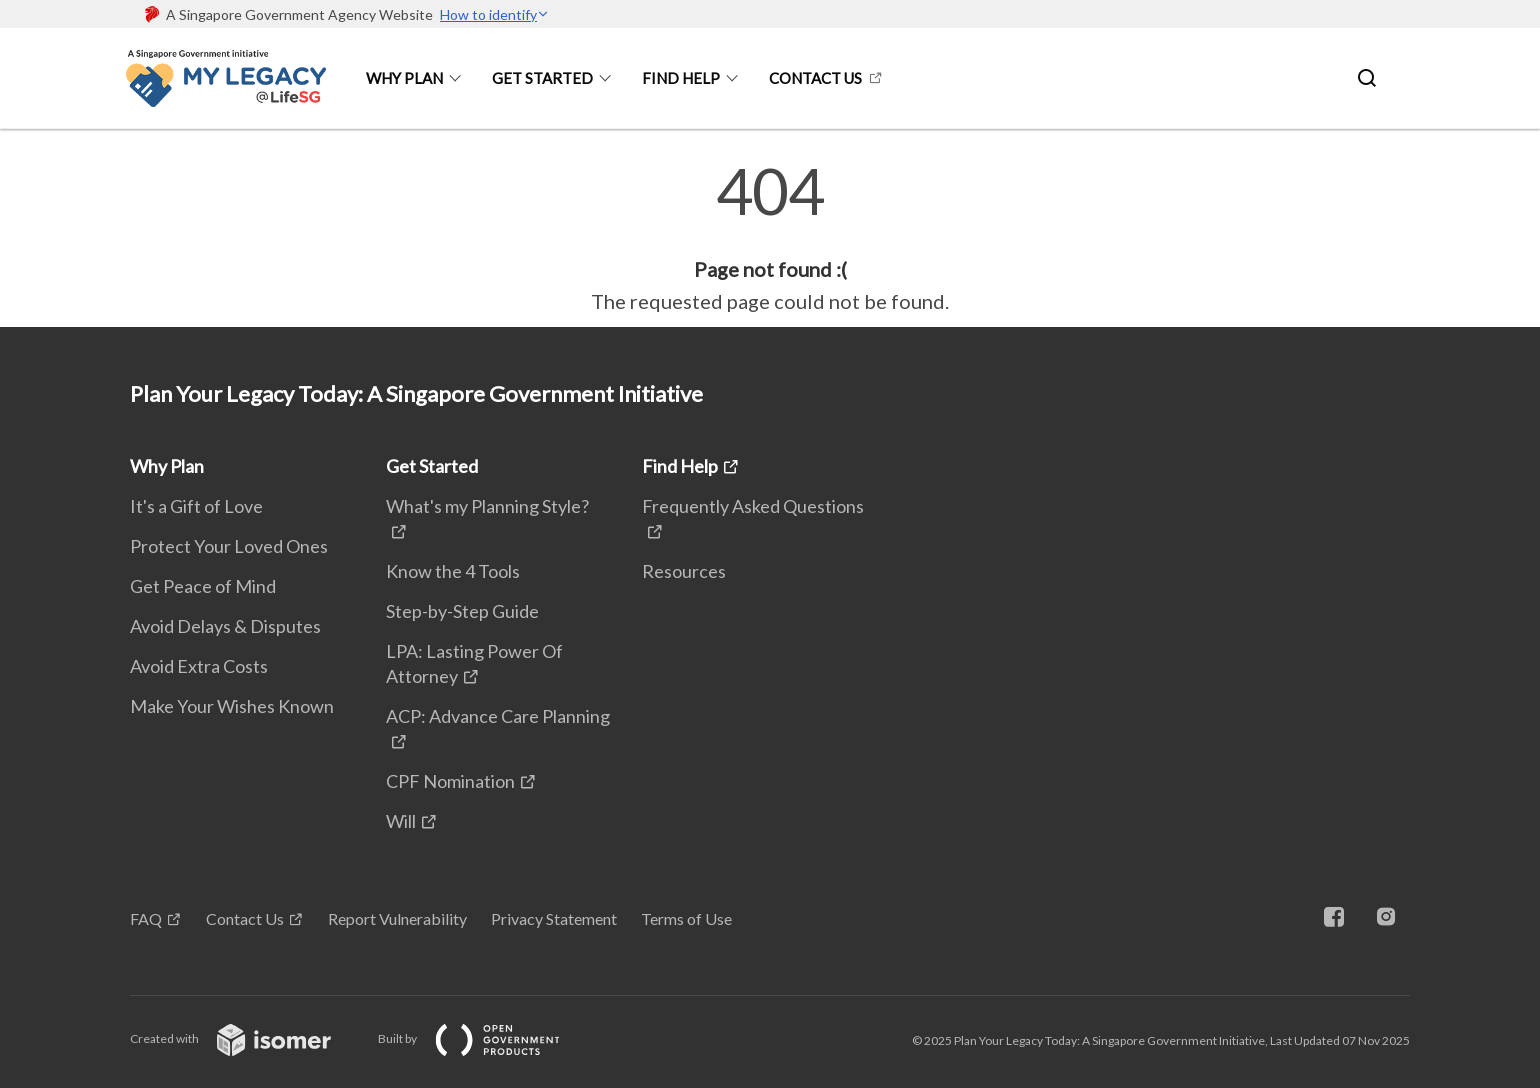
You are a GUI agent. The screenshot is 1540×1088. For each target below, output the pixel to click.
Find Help (681, 78)
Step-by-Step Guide (462, 611)
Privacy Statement (554, 918)
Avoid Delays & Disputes (225, 626)
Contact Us (815, 78)
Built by (485, 1038)
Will (401, 821)
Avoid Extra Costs (199, 666)
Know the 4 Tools (453, 571)
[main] (770, 238)
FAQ (146, 918)
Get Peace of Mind (203, 586)
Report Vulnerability (397, 918)
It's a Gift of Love (196, 506)
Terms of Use (686, 918)
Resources (684, 571)
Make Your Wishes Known (232, 706)
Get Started (542, 78)
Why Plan (404, 78)
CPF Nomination (450, 781)
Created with (246, 1038)
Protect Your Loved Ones (229, 546)
